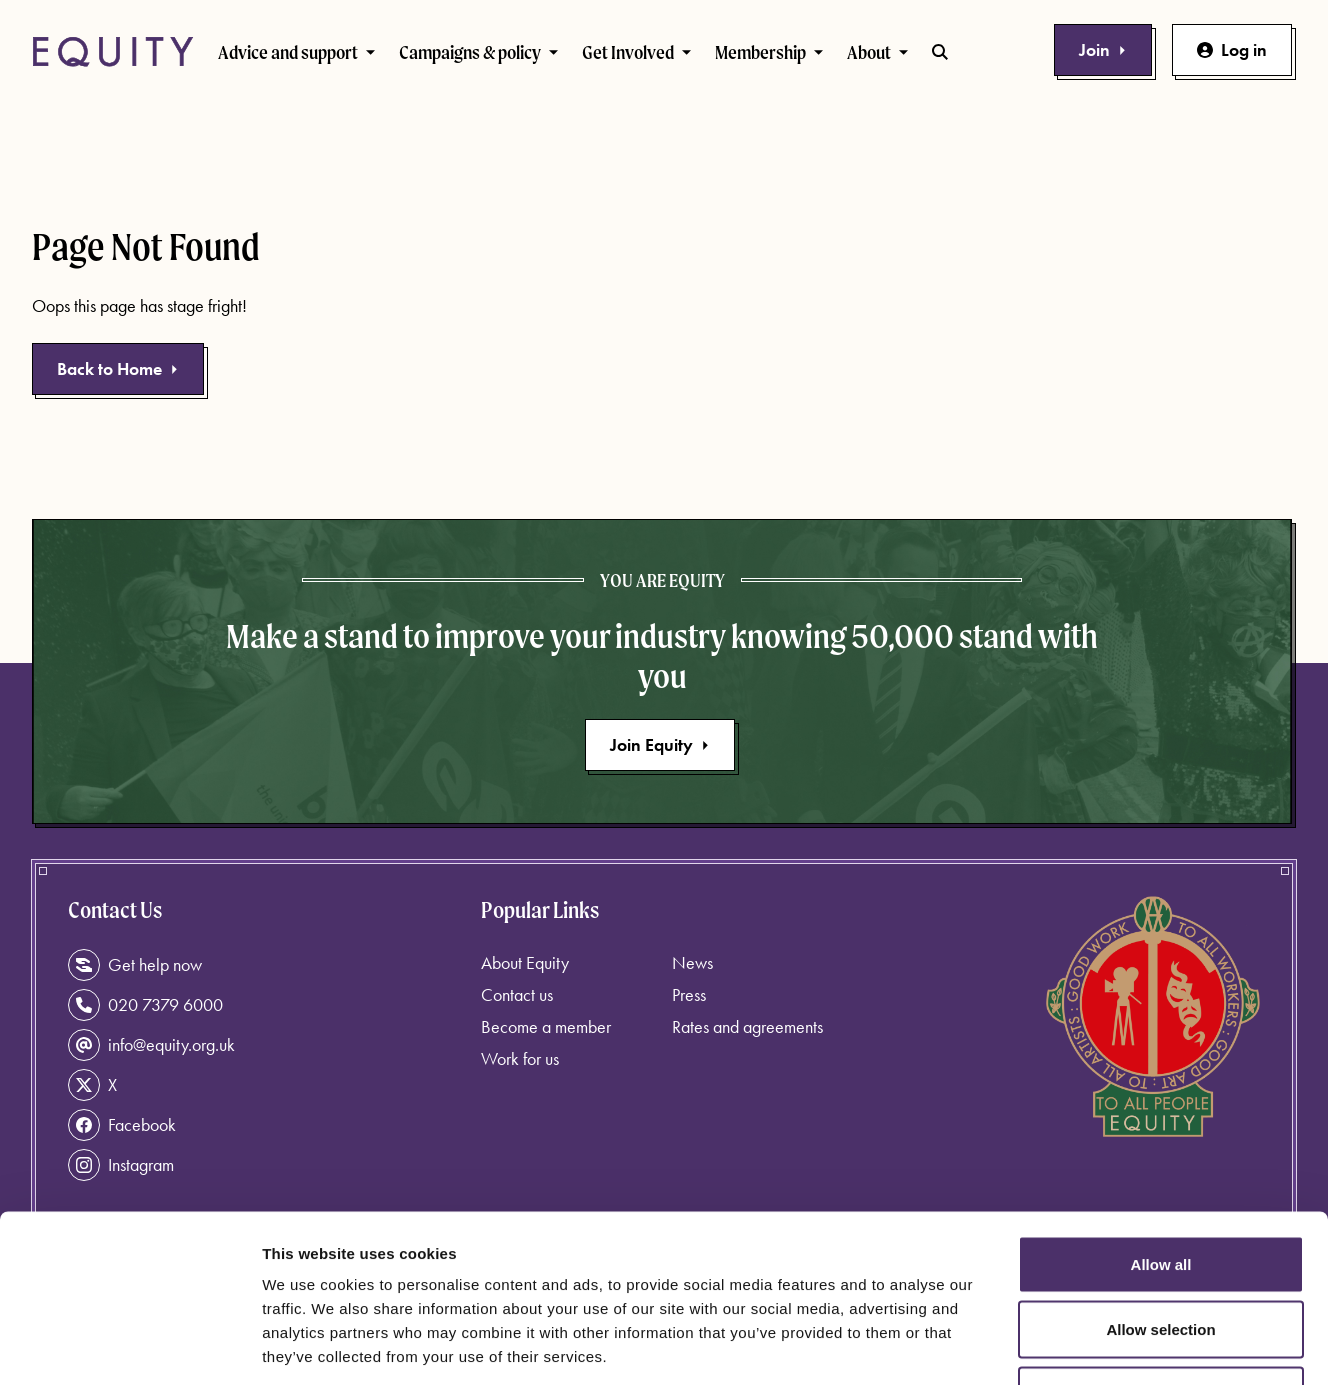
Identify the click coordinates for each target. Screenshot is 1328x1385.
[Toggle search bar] (940, 52)
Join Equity (660, 744)
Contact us (517, 994)
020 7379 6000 (145, 1005)
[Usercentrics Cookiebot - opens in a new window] (129, 1346)
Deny (1161, 1253)
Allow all (1161, 1122)
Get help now (135, 965)
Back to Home (118, 368)
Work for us (520, 1058)
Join (1103, 49)
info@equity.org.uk (151, 1045)
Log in (1232, 49)
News (692, 962)
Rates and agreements (747, 1026)
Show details (1049, 1345)
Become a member (546, 1026)
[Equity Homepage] (113, 52)
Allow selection (1160, 1188)
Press (689, 994)
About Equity (525, 962)
